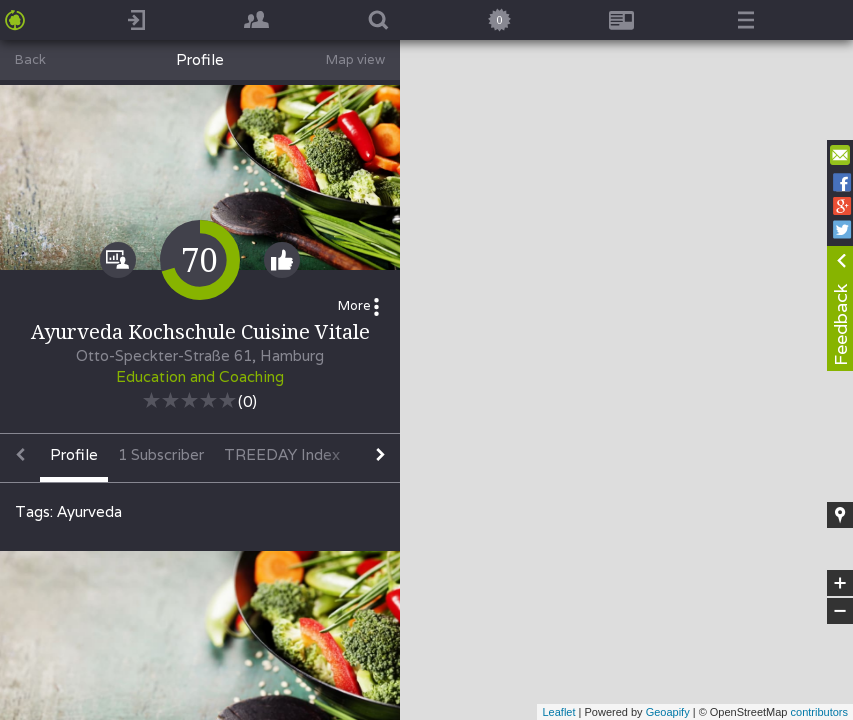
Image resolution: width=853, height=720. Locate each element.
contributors (819, 712)
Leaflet (558, 712)
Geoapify (668, 712)
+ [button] (840, 583)
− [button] (840, 611)
